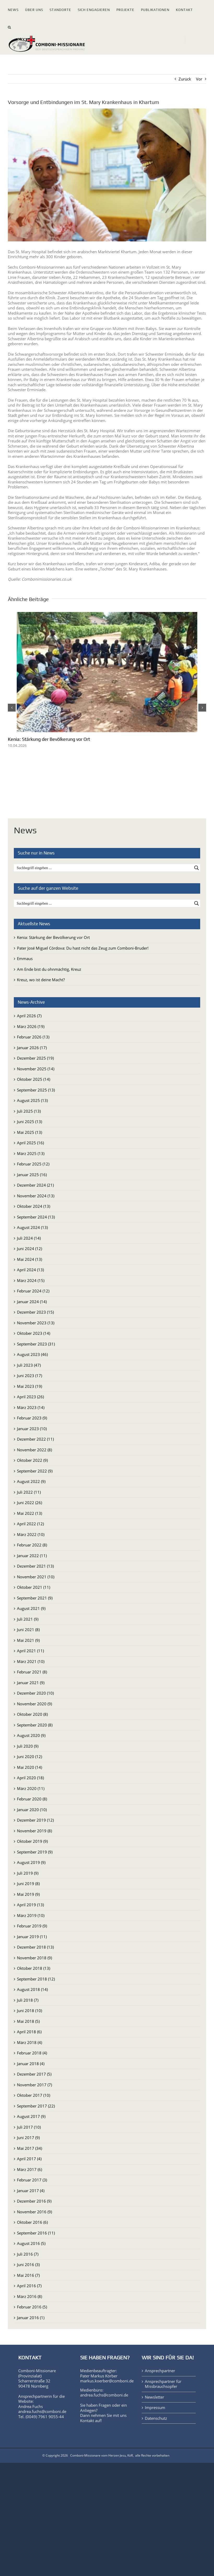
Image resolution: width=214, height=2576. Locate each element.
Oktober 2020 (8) (32, 1714)
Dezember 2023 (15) (35, 1312)
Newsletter (154, 2397)
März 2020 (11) (30, 1788)
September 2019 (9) (34, 1852)
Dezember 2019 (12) (35, 1820)
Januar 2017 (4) (30, 2190)
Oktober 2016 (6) (32, 2222)
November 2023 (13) (35, 1322)
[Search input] (104, 868)
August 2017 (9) (31, 2116)
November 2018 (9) (34, 1957)
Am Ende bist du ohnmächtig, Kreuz (49, 969)
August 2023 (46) (32, 1354)
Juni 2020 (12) (29, 1756)
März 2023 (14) (30, 1407)
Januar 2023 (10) (32, 1428)
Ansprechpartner (160, 2370)
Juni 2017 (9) (28, 2137)
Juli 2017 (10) (29, 2127)
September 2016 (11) (36, 2233)
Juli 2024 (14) (29, 1238)
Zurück (185, 79)
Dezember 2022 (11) (35, 1439)
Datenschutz (156, 2418)
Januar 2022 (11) (32, 1555)
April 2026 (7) (29, 1015)
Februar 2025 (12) (33, 1163)
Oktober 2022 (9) (32, 1460)
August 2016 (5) (31, 2243)
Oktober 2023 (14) (33, 1333)
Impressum (155, 2407)
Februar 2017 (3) (32, 2179)
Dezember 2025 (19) (35, 1058)
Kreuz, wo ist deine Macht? (41, 979)
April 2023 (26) (30, 1396)
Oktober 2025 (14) (33, 1079)
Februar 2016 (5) (32, 2306)
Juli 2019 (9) (27, 1873)
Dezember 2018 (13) (35, 1947)
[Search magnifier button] (196, 867)
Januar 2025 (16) (32, 1174)
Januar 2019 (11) (32, 1936)
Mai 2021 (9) (28, 1640)
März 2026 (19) (30, 1026)
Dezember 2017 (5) (34, 2074)
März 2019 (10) (30, 1915)
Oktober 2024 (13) (33, 1206)
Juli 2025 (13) (29, 1111)
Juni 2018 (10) (29, 2010)
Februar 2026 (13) (33, 1036)
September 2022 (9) (34, 1471)
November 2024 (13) (35, 1195)
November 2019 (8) (34, 1830)
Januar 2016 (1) (30, 2317)
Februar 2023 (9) (32, 1417)
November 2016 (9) (34, 2211)
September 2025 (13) (36, 1090)
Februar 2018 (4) (32, 2052)
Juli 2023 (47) (29, 1365)
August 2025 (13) (32, 1100)
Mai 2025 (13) (29, 1132)
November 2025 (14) (35, 1068)
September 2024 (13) (36, 1217)
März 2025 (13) (30, 1153)
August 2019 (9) (31, 1862)
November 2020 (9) (34, 1703)
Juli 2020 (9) (27, 1746)
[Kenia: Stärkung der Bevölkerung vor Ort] (107, 614)
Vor (199, 79)
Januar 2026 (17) (32, 1047)
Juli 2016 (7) (27, 2254)
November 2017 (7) (34, 2084)
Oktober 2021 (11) (33, 1587)
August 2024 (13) (32, 1227)
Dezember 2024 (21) (35, 1185)
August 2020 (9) (31, 1735)
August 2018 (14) (32, 1989)
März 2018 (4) (29, 2042)
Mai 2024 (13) (29, 1259)
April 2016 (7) (29, 2285)
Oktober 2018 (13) (33, 1968)
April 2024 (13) (30, 1269)
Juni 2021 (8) (28, 1629)
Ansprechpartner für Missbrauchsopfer (163, 2384)
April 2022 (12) (30, 1523)
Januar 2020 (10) (32, 1809)
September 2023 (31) (36, 1344)
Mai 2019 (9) (28, 1894)
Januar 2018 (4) (30, 2063)
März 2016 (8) (29, 2296)
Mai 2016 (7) (28, 2275)
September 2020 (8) (34, 1725)
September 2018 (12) (36, 1979)
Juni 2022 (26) (29, 1502)
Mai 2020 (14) (29, 1767)
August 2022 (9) (31, 1481)
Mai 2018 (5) (28, 2021)
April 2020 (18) (30, 1777)
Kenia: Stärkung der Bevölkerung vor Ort (49, 739)
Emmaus (25, 958)
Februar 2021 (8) (32, 1671)
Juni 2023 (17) (29, 1375)
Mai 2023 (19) (29, 1386)
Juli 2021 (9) (27, 1619)
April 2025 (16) (30, 1142)
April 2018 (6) (29, 2031)
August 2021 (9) (31, 1608)
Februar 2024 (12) (33, 1290)
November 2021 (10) (35, 1576)
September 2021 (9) (34, 1598)
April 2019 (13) (30, 1904)
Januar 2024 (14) (32, 1301)
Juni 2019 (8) (28, 1883)
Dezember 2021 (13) (35, 1566)
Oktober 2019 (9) (32, 1841)
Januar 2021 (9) (30, 1682)
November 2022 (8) (34, 1449)
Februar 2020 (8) (32, 1798)
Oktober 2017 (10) (33, 2095)
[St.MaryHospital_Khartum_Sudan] (107, 174)
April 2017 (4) (29, 2158)
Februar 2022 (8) (32, 1544)
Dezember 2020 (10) (35, 1693)
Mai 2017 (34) (29, 2148)
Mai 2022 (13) (29, 1513)
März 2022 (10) (30, 1534)
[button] (9, 26)
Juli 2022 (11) (29, 1492)
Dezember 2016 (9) (34, 2201)
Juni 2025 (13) (29, 1121)
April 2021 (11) (30, 1650)
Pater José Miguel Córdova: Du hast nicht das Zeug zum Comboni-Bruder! (82, 948)
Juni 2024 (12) (29, 1248)
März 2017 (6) (29, 2169)
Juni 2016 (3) (28, 2264)
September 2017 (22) (36, 2106)
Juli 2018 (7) (27, 2000)
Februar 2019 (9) (32, 1925)
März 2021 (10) (30, 1661)
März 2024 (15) (30, 1280)
